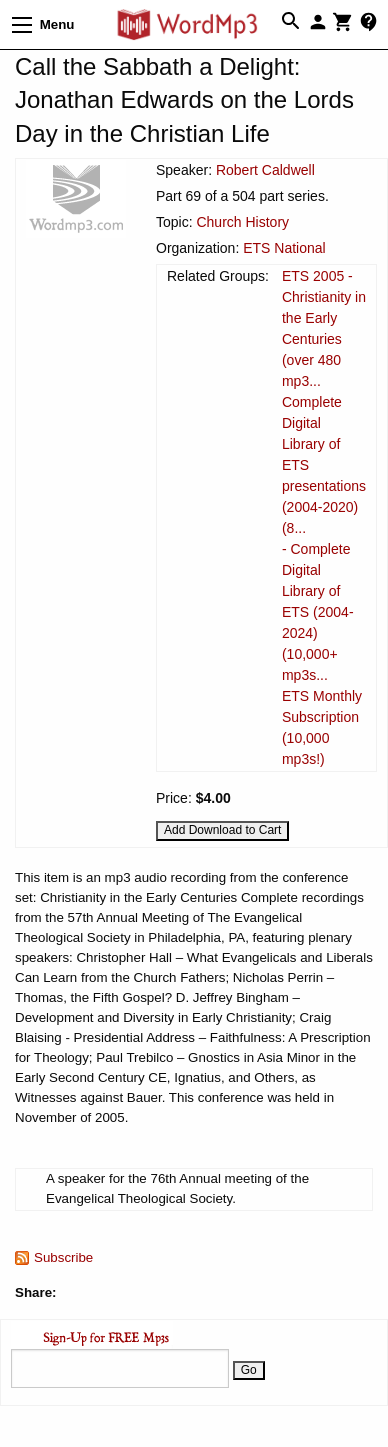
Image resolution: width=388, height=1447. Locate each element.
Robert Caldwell (265, 170)
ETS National (284, 248)
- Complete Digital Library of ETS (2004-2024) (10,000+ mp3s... (318, 612)
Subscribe (63, 1257)
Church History (242, 222)
